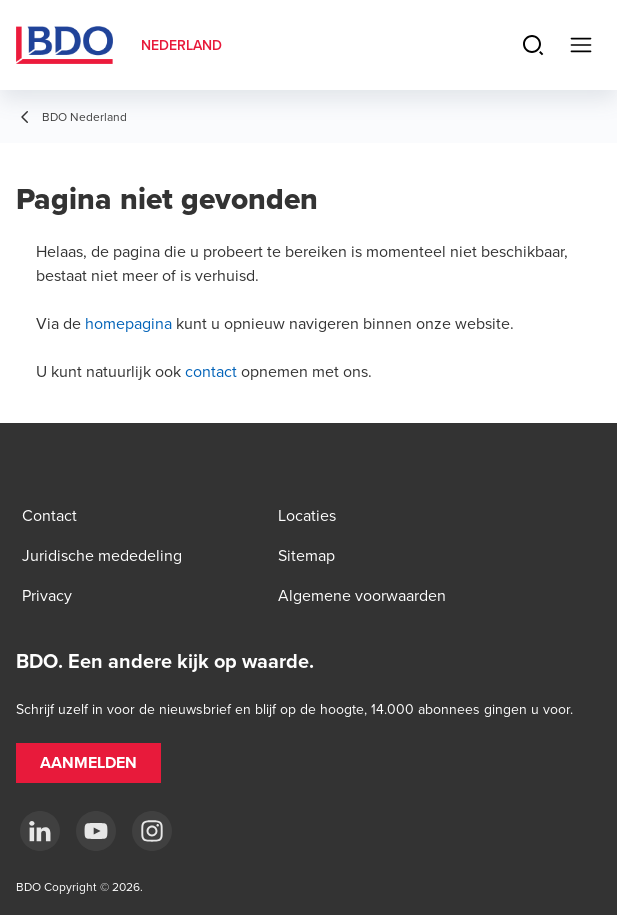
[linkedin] (40, 831)
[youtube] (96, 831)
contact (211, 371)
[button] (88, 763)
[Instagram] (152, 831)
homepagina (128, 323)
